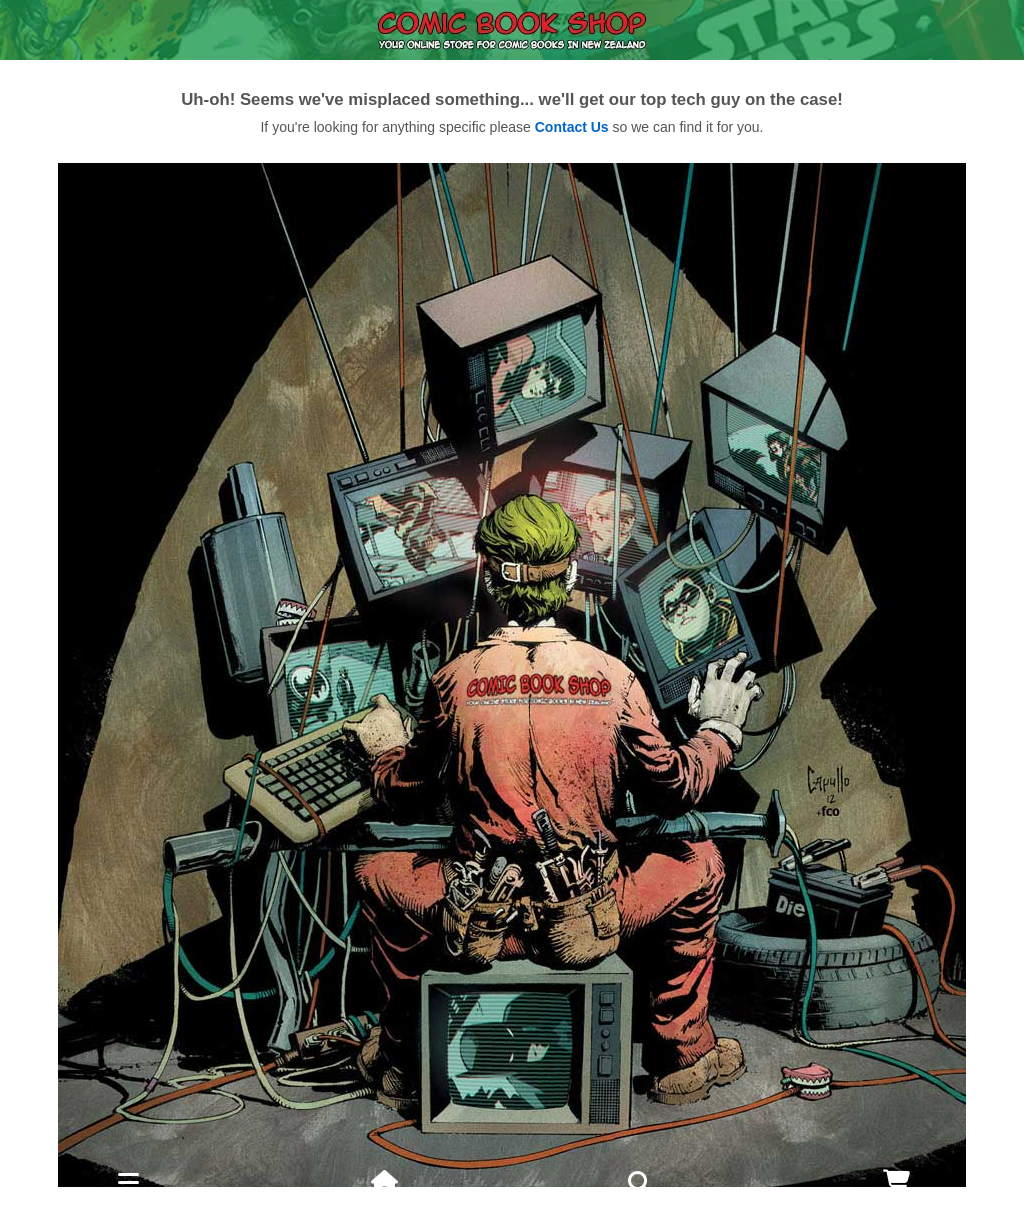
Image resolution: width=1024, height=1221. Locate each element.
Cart (896, 1207)
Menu (128, 1207)
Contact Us (572, 127)
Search (640, 1193)
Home (384, 1207)
